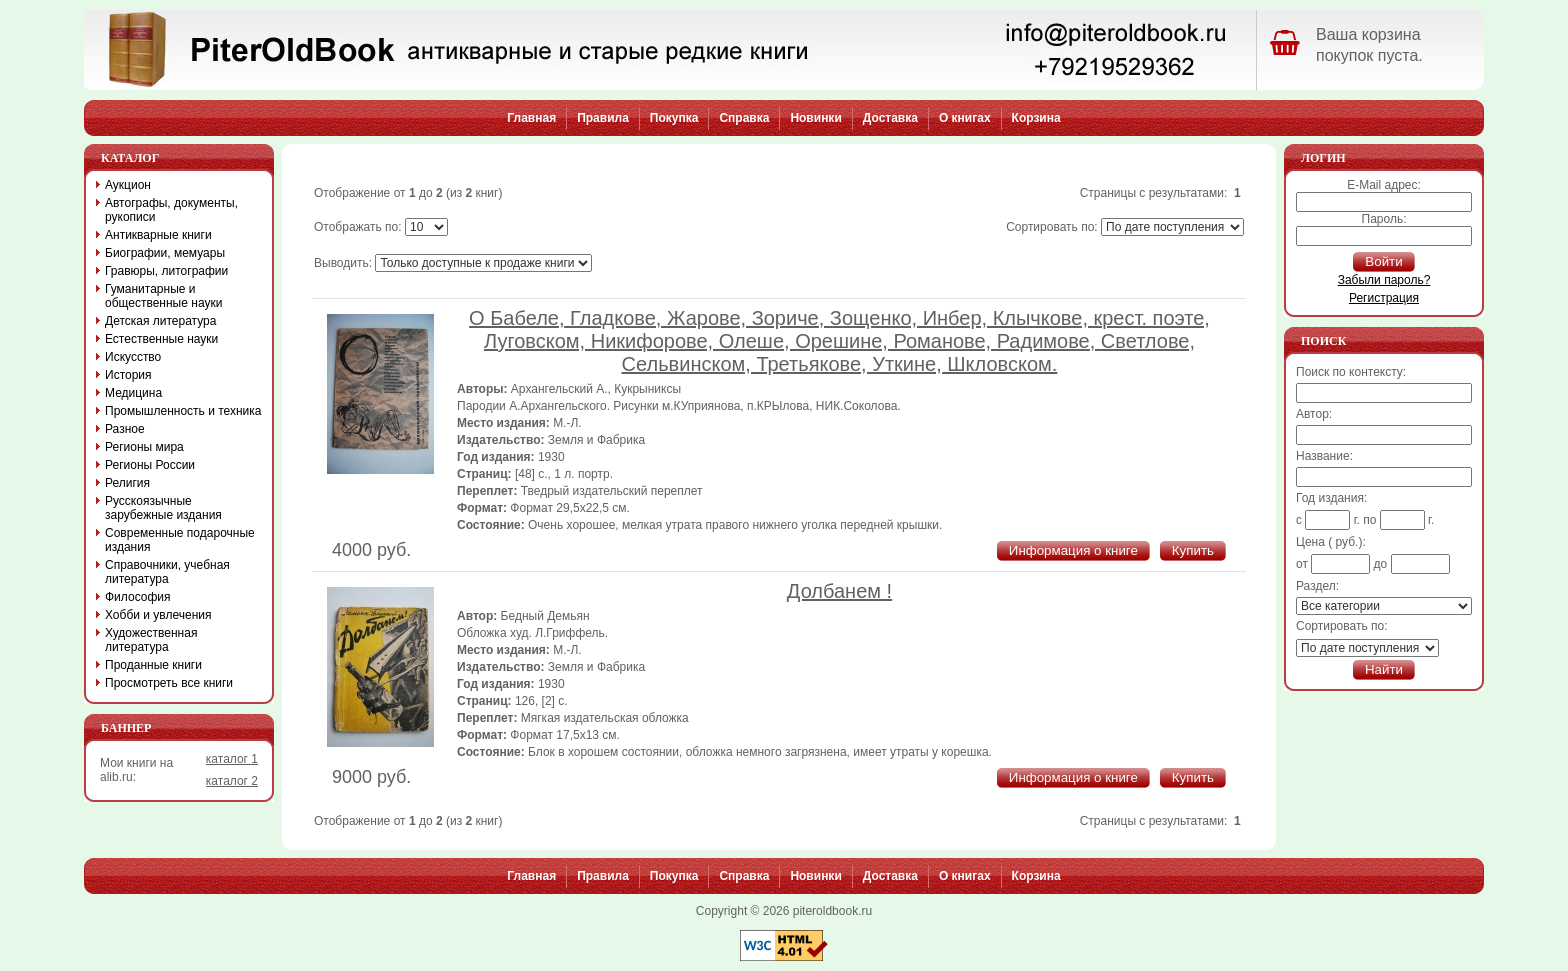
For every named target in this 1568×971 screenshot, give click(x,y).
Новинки (815, 118)
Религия (127, 483)
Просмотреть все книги (169, 683)
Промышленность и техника (183, 411)
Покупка (674, 118)
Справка (744, 118)
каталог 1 (232, 759)
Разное (125, 429)
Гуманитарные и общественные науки (163, 296)
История (128, 375)
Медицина (133, 393)
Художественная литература (151, 640)
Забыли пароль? (1384, 280)
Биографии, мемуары (165, 253)
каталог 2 (232, 781)
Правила (603, 118)
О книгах (965, 118)
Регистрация (1384, 298)
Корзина (1036, 118)
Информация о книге (1073, 550)
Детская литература (160, 321)
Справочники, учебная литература (167, 572)
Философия (138, 597)
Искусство (133, 357)
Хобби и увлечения (158, 615)
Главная (531, 118)
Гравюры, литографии (166, 271)
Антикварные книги (158, 235)
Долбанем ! (839, 591)
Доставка (890, 118)
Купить (1193, 550)
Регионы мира (144, 447)
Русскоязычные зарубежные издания (163, 508)
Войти (1383, 261)
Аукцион (128, 185)
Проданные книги (153, 665)
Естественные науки (161, 339)
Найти (1384, 669)
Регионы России (150, 465)
